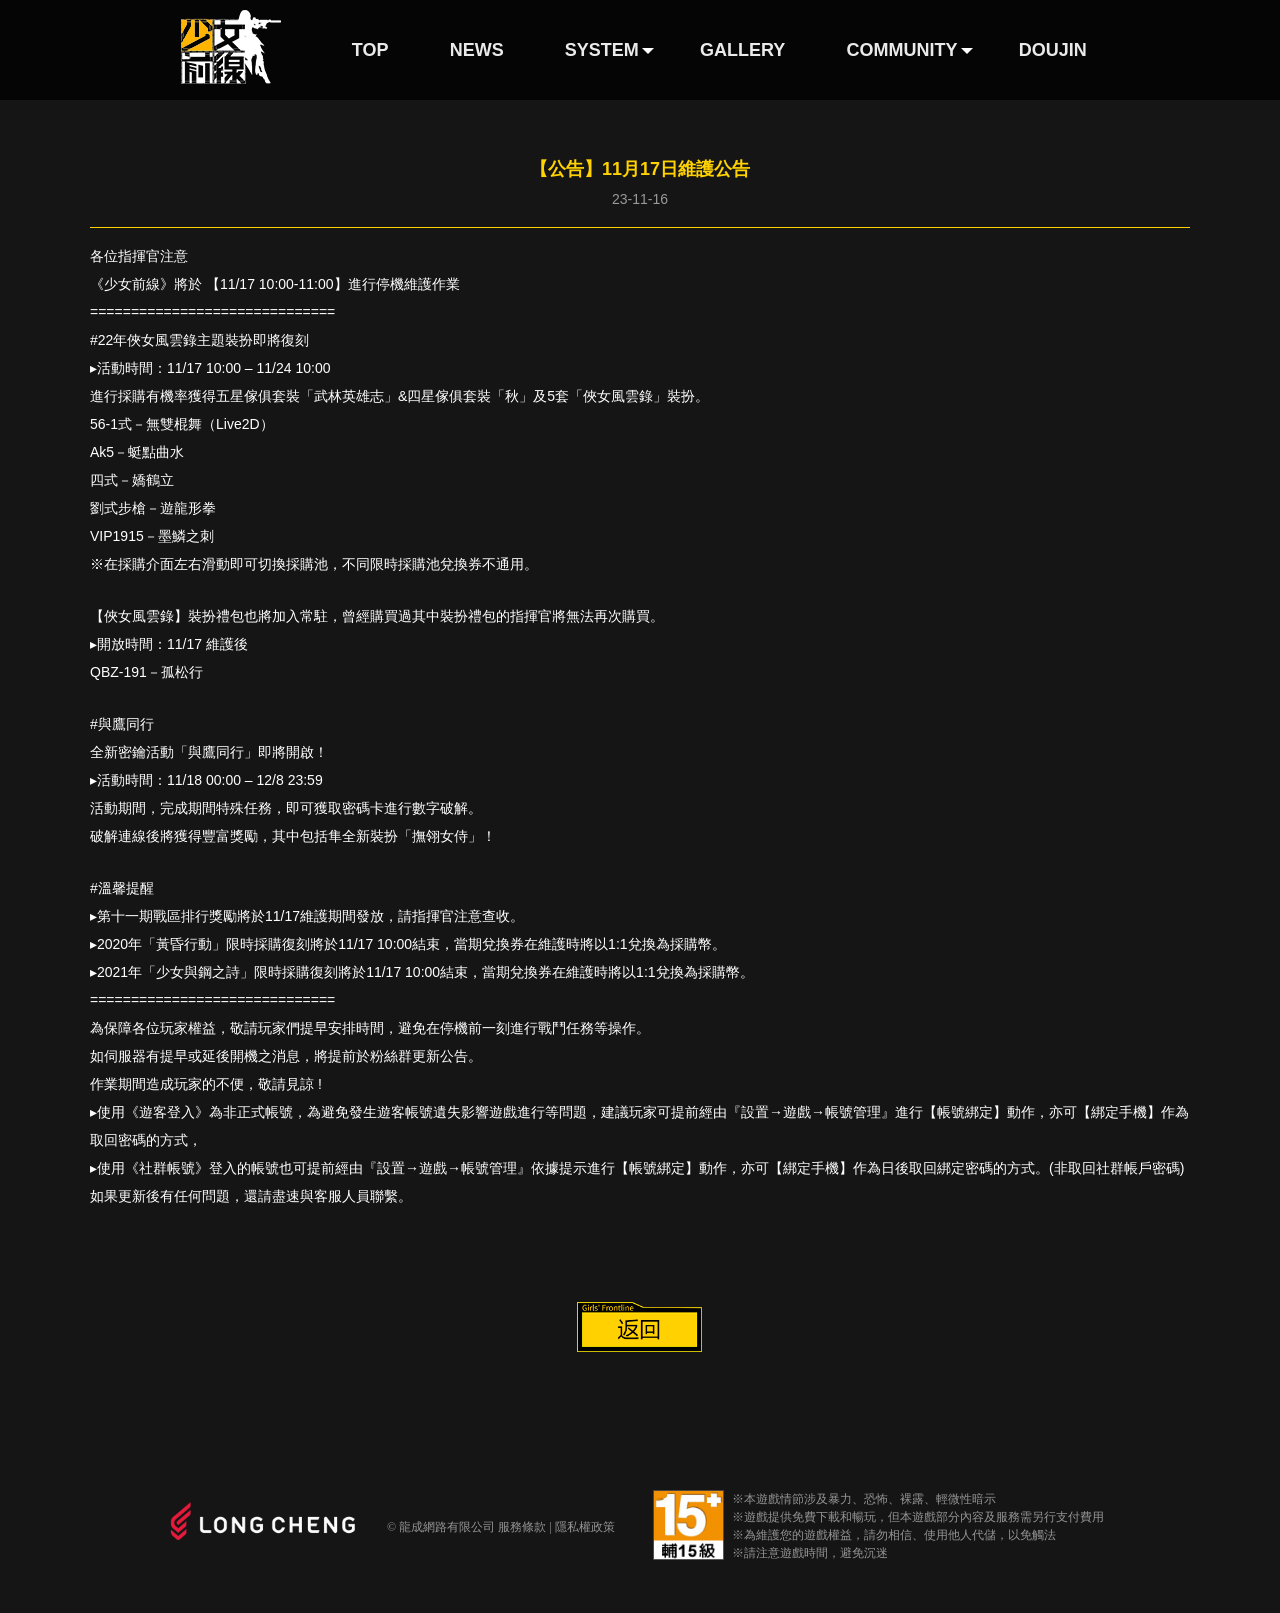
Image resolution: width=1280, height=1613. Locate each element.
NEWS (477, 50)
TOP (370, 50)
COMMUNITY (902, 50)
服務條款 (522, 1527)
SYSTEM (602, 50)
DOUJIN (1053, 50)
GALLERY (742, 50)
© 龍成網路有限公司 (441, 1527)
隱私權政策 (585, 1527)
